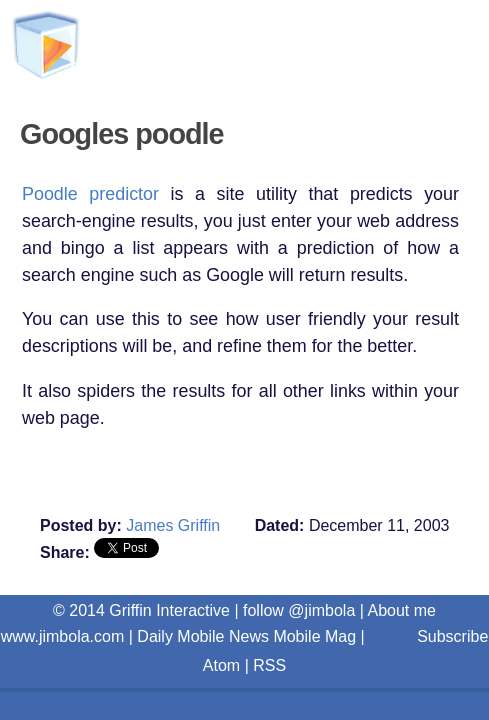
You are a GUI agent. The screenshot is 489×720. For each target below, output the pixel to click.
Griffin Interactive (261, 52)
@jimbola (321, 610)
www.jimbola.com (63, 636)
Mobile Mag (314, 636)
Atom (221, 665)
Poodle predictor (90, 194)
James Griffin (173, 525)
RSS (269, 665)
